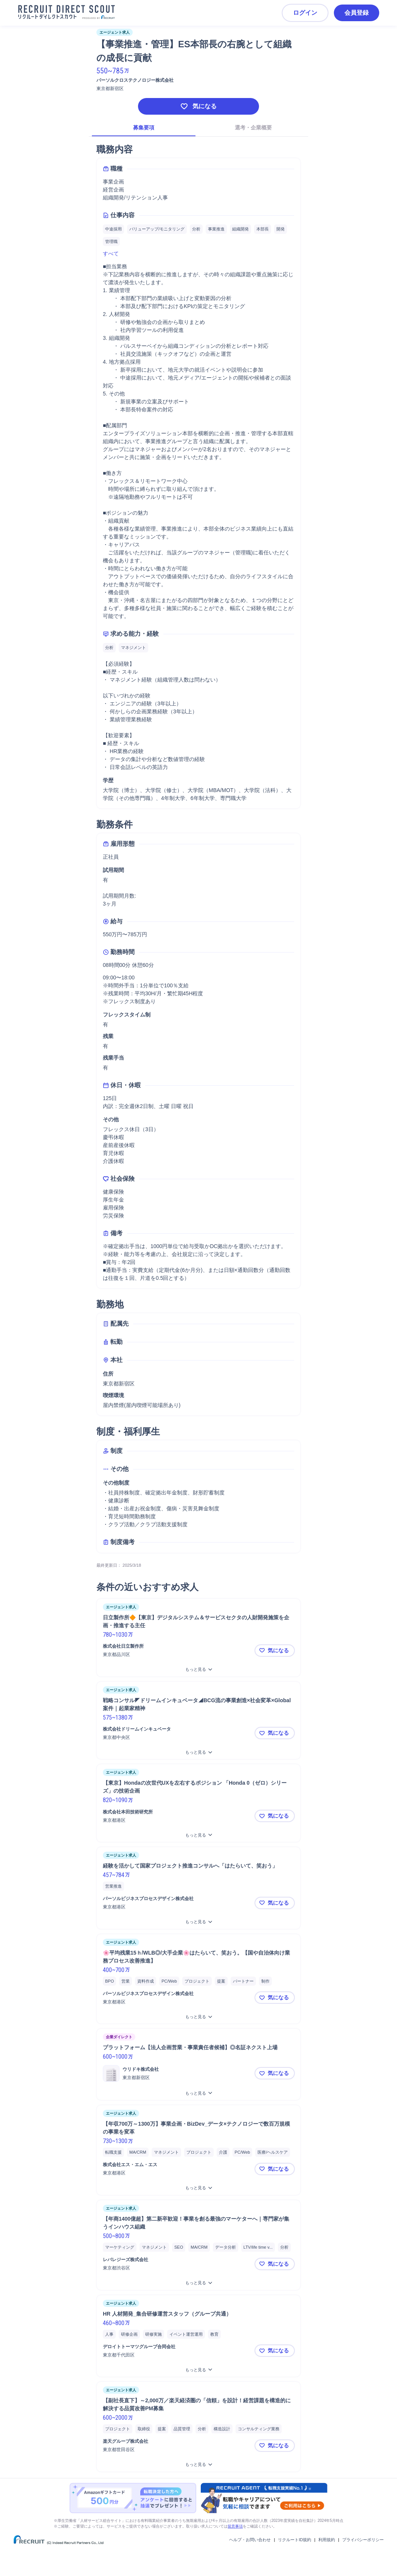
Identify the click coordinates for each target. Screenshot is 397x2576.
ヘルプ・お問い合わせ (250, 2539)
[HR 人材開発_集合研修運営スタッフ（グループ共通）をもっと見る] (198, 2370)
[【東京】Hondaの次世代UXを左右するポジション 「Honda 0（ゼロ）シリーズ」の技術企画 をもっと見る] (198, 1835)
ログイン (305, 12)
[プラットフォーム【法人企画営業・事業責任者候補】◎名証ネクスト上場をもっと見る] (198, 2093)
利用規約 (326, 2539)
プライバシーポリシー (363, 2539)
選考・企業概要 (253, 128)
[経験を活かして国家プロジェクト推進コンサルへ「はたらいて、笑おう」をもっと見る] (198, 1922)
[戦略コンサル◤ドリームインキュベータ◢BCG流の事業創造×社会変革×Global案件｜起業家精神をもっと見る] (198, 1752)
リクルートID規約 (294, 2539)
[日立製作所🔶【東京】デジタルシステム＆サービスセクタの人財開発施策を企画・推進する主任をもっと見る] (198, 1669)
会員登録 (356, 12)
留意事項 (235, 2526)
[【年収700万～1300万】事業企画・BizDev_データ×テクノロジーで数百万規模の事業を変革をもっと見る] (198, 2188)
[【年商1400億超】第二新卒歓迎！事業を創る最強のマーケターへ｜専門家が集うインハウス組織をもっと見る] (198, 2283)
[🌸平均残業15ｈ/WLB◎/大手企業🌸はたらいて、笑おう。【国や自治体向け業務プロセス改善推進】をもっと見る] (198, 2017)
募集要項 (143, 128)
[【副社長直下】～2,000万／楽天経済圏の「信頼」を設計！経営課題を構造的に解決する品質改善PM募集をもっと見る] (198, 2464)
